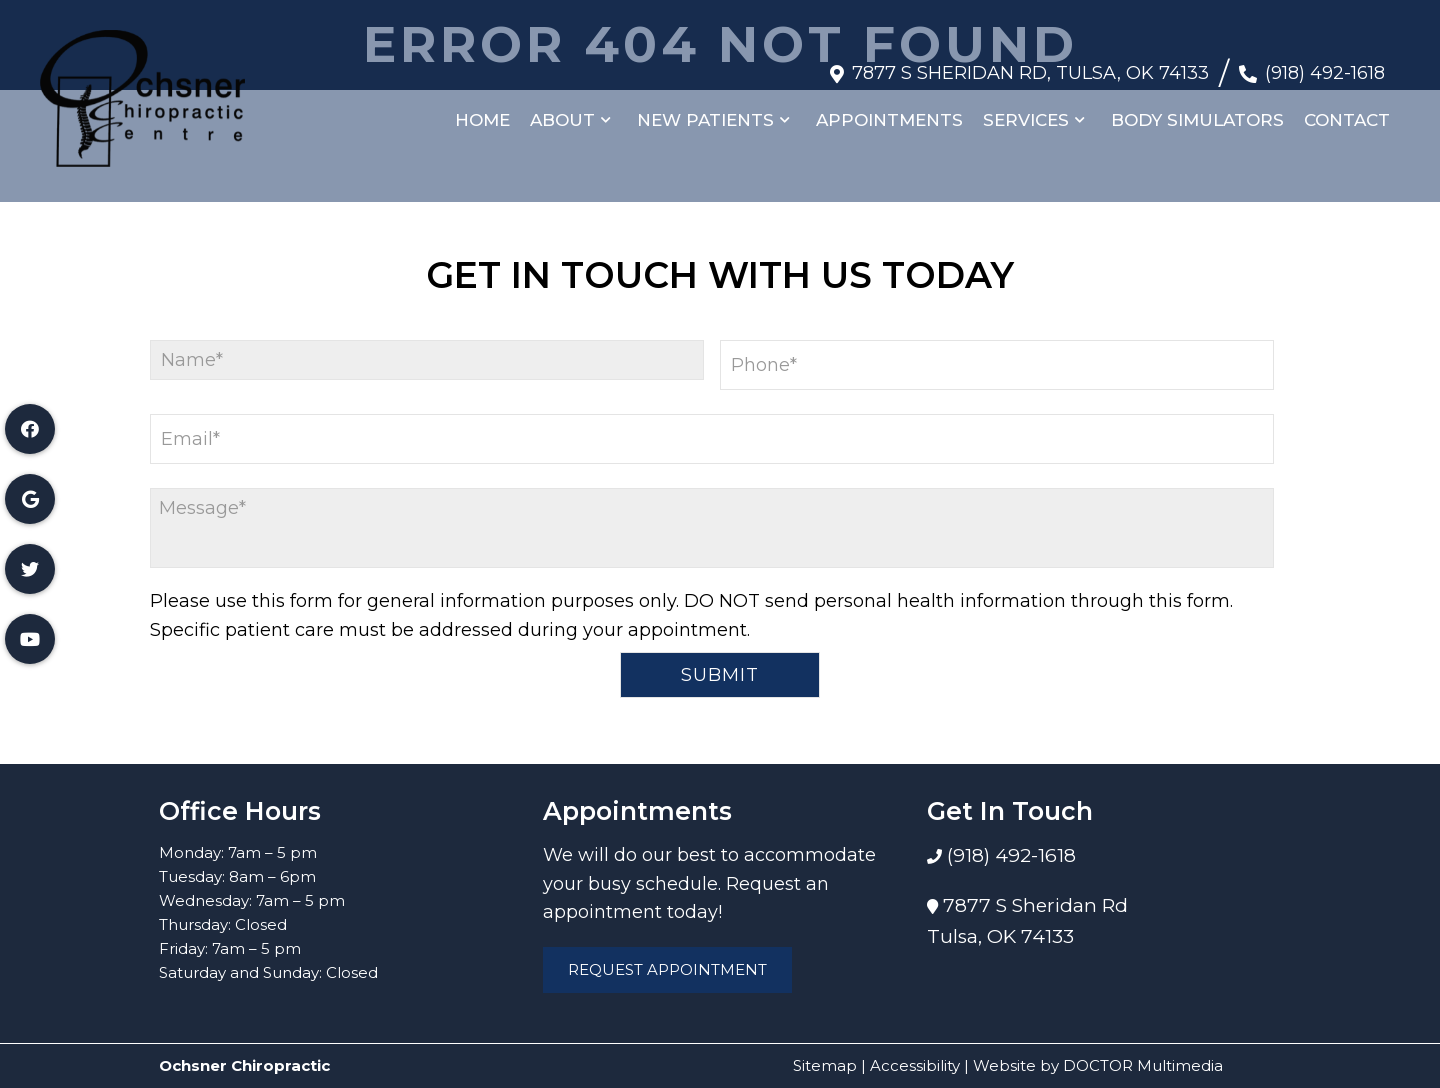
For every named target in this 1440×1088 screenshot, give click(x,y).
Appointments (889, 110)
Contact (1347, 110)
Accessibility (915, 1065)
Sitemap (825, 1065)
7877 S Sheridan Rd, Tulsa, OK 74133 (1030, 63)
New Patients (705, 110)
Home (482, 110)
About (562, 110)
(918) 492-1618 (1325, 63)
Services (1026, 110)
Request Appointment (667, 969)
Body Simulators (1197, 110)
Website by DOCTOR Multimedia (1098, 1065)
